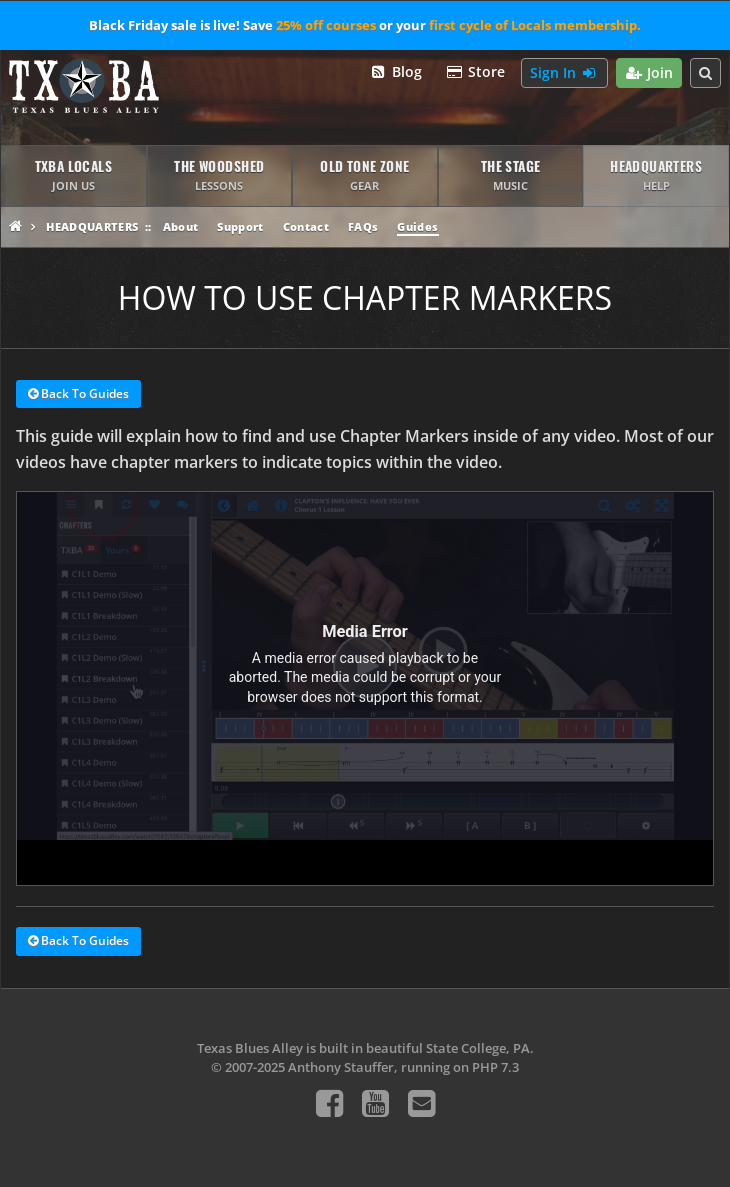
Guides (417, 226)
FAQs (363, 226)
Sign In (564, 73)
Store (476, 72)
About (181, 226)
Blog (395, 72)
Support (240, 226)
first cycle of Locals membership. (535, 25)
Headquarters (92, 226)
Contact (306, 226)
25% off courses (326, 25)
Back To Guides (78, 395)
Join (649, 73)
